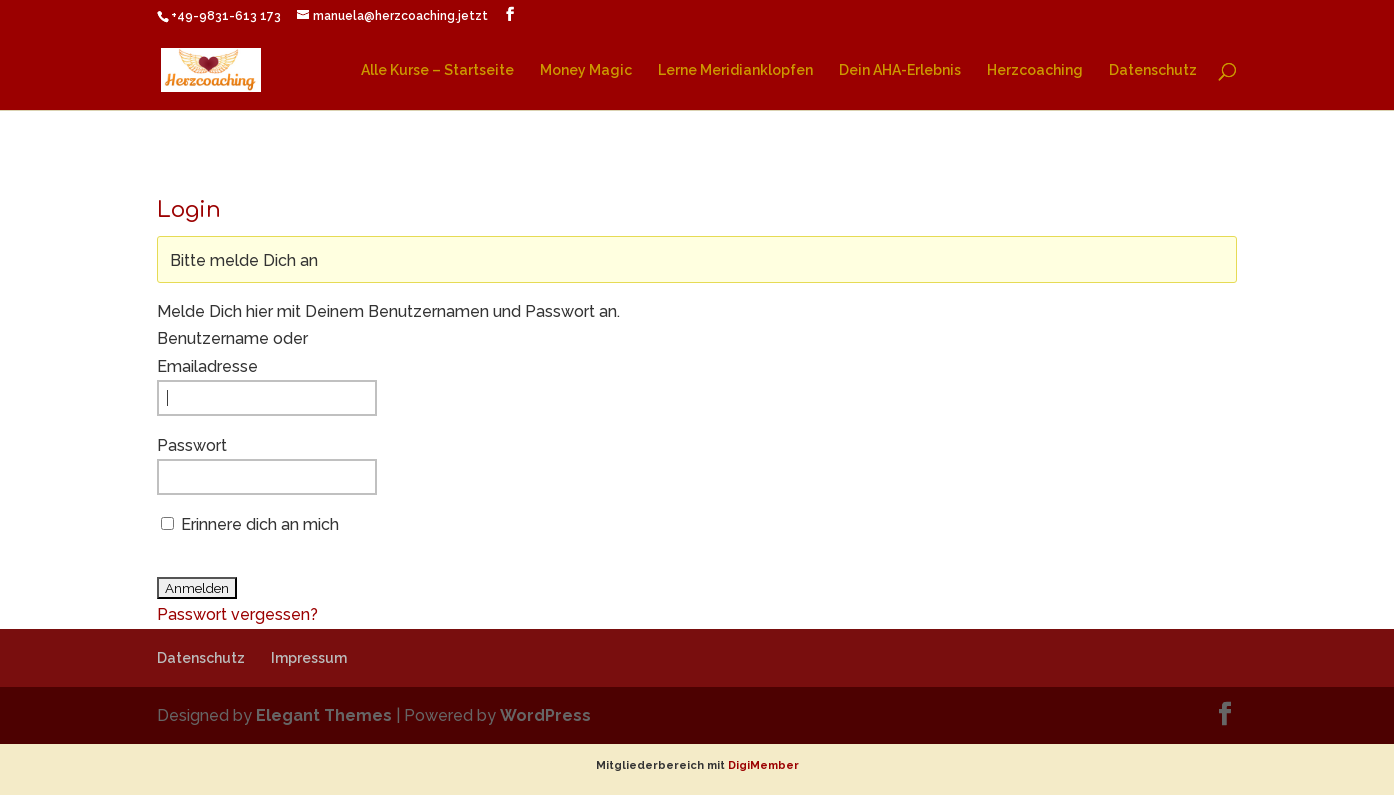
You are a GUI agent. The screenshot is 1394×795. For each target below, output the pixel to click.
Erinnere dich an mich (260, 524)
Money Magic (586, 70)
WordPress (545, 715)
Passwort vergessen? (237, 614)
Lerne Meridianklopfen (735, 70)
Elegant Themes (324, 715)
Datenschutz (1153, 70)
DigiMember (763, 765)
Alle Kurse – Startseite (437, 70)
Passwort (192, 445)
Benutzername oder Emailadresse (232, 352)
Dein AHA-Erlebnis (900, 70)
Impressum (309, 658)
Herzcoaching (1035, 70)
